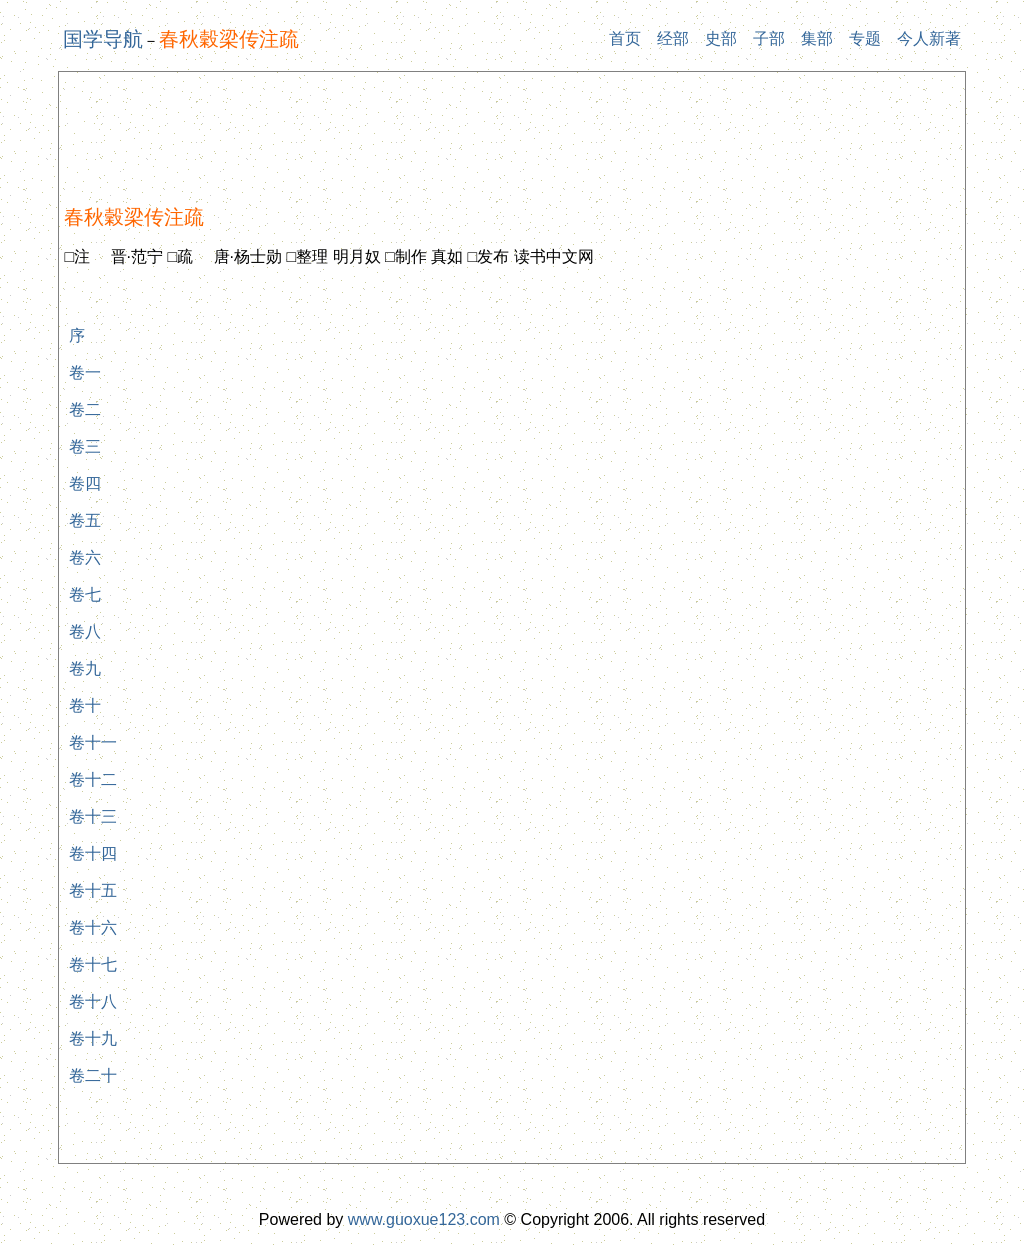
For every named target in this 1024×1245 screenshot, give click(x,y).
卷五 (85, 520)
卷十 (85, 705)
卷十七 (93, 964)
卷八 (85, 631)
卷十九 (93, 1038)
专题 (865, 38)
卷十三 (93, 816)
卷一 (85, 372)
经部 (673, 38)
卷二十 (93, 1075)
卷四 (85, 483)
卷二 (85, 409)
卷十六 (93, 927)
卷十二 (93, 779)
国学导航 (103, 39)
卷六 (85, 557)
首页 (625, 38)
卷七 (85, 594)
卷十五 (93, 890)
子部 (769, 38)
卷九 (85, 668)
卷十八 (93, 1001)
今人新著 (929, 38)
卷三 (85, 446)
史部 (721, 38)
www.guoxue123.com (424, 1219)
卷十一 (93, 742)
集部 (817, 38)
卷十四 (93, 853)
